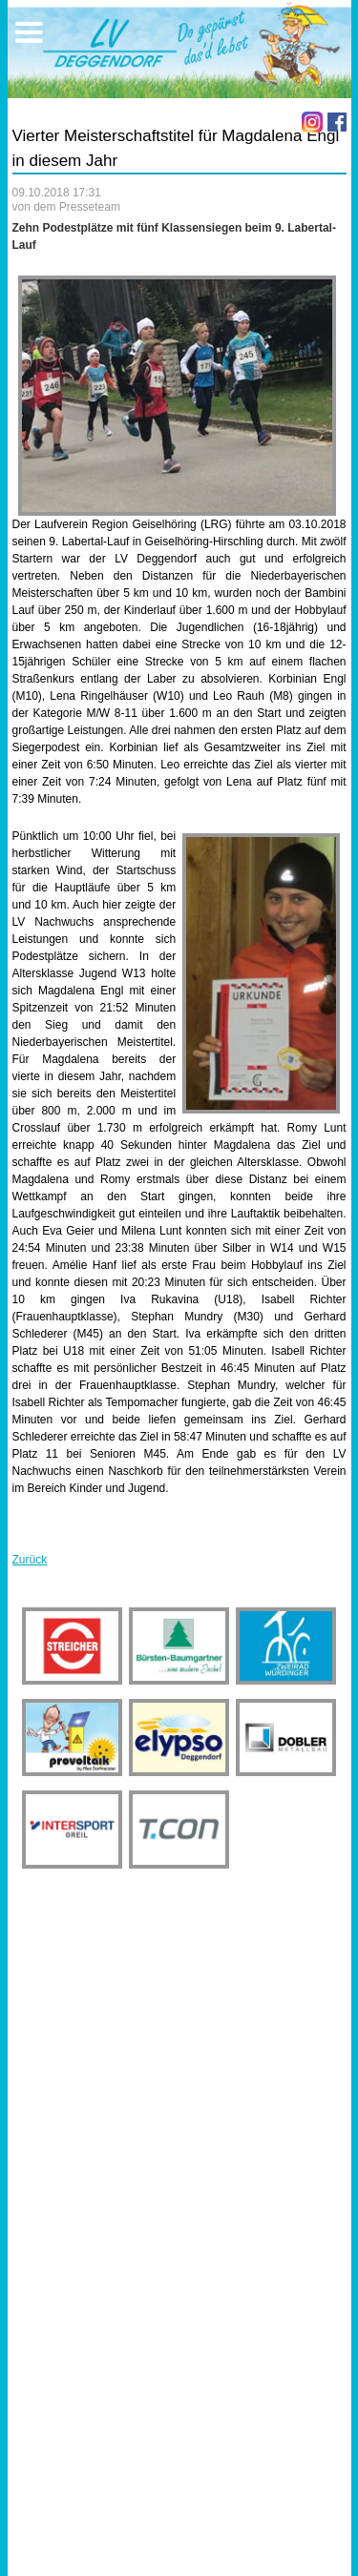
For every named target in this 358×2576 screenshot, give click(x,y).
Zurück (30, 1559)
